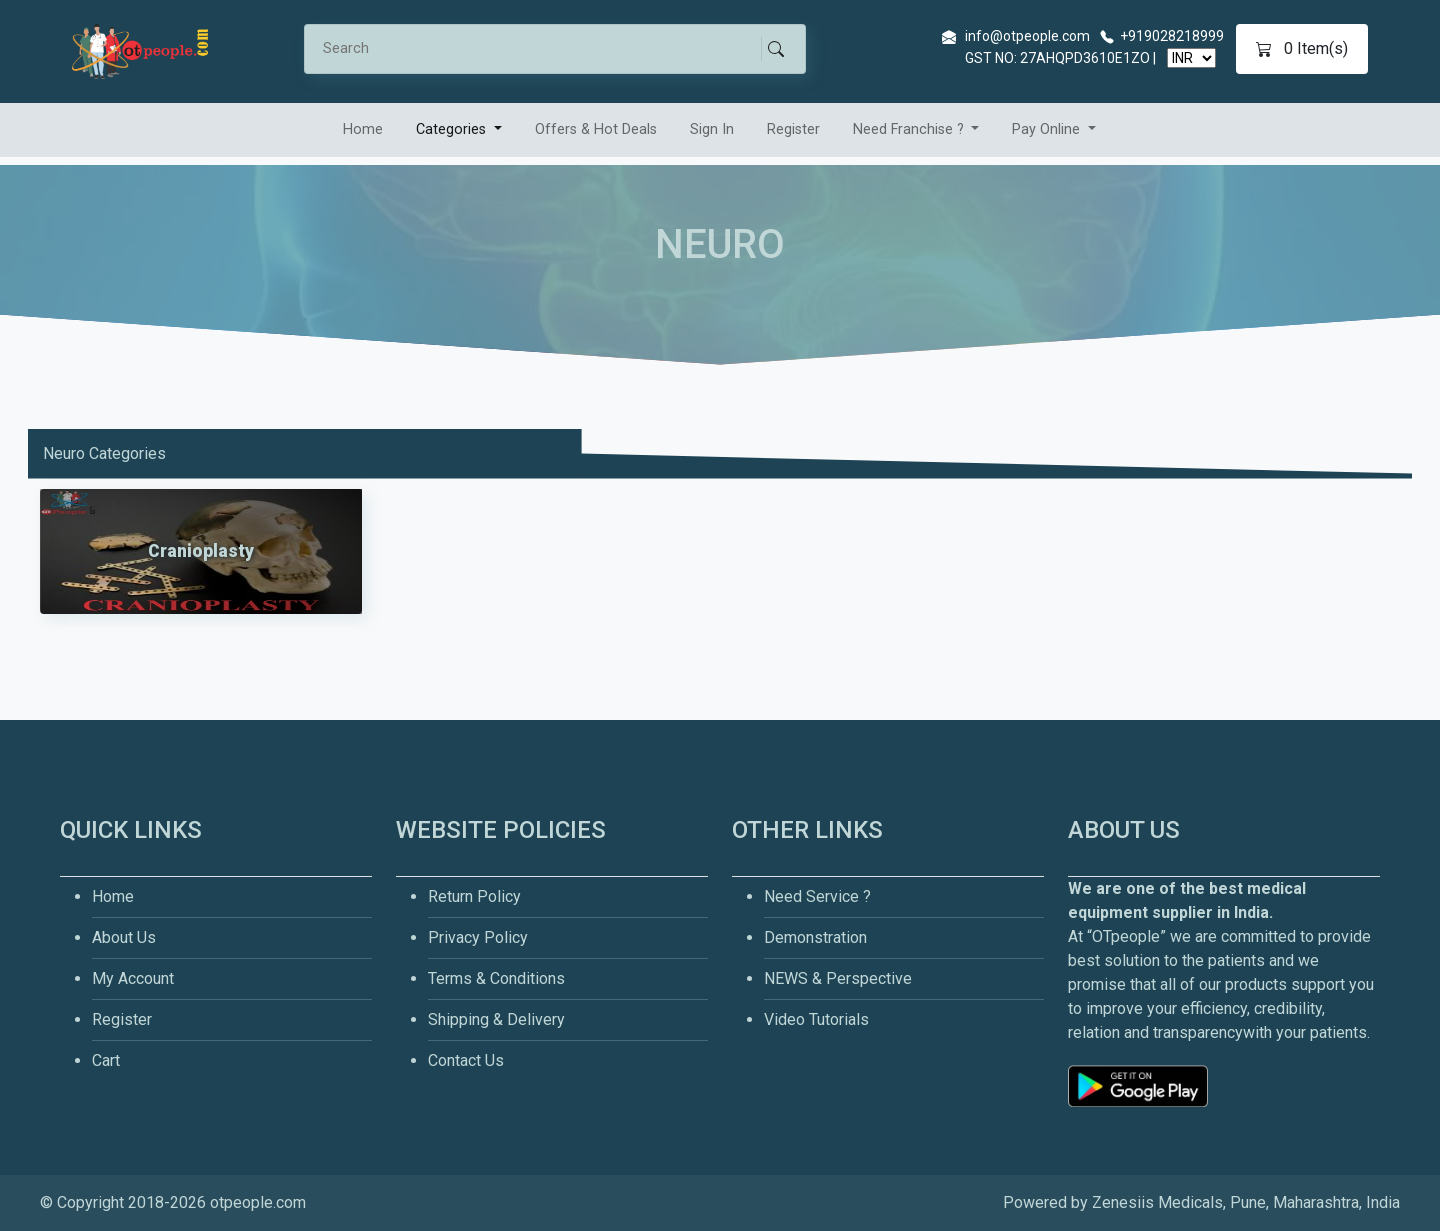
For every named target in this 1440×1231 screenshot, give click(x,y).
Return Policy (474, 896)
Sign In (712, 129)
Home (363, 129)
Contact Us (466, 1060)
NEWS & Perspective (838, 978)
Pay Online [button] (1048, 129)
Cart (106, 1060)
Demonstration (815, 937)
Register (793, 129)
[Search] (541, 49)
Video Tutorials (816, 1019)
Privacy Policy (478, 937)
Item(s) (1302, 49)
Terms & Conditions (496, 978)
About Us (124, 937)
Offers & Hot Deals (596, 129)
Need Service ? (817, 896)
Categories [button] (453, 129)
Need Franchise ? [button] (910, 129)
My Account (133, 978)
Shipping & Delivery (496, 1019)
